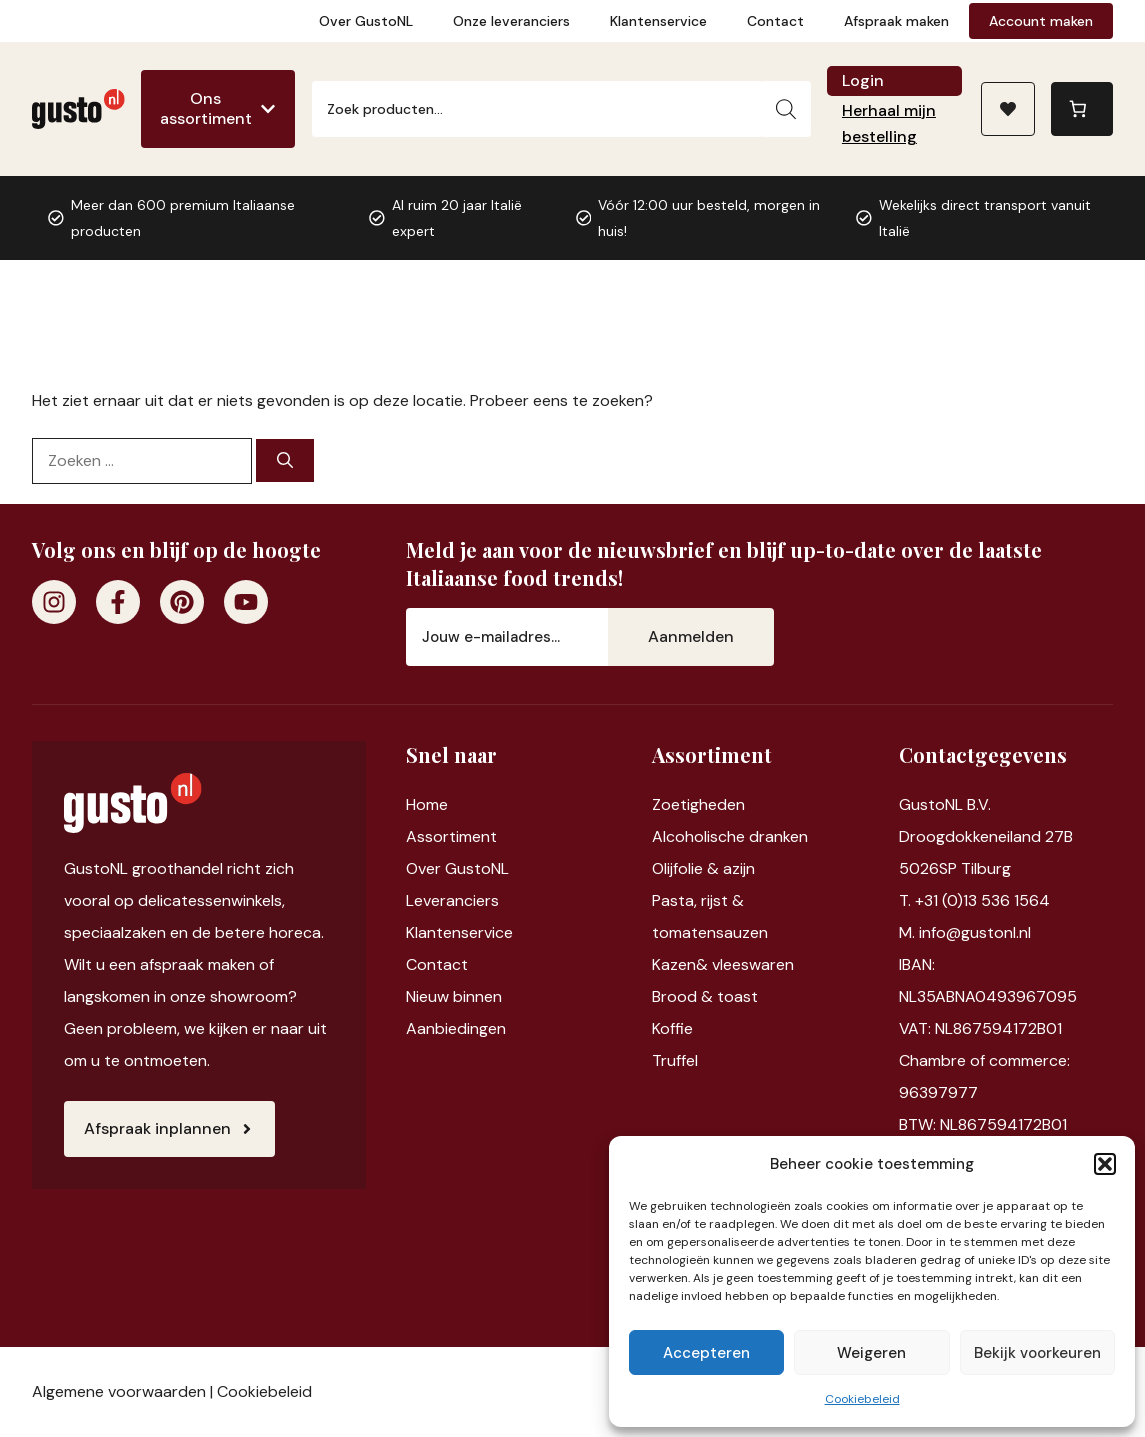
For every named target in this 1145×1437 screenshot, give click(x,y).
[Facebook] (118, 602)
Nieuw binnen (454, 996)
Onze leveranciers (511, 21)
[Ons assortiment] (218, 109)
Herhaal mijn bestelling (889, 123)
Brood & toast (705, 996)
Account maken (1041, 21)
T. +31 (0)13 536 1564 (974, 900)
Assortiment (451, 836)
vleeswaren (753, 964)
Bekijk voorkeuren (1037, 1353)
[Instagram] (54, 602)
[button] (1105, 1164)
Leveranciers (452, 900)
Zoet (669, 804)
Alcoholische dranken (730, 836)
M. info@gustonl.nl (965, 932)
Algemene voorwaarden (119, 1391)
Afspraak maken (896, 21)
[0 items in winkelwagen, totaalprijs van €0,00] (1082, 109)
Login (863, 80)
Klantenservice (658, 21)
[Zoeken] (786, 109)
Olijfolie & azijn (703, 868)
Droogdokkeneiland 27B (986, 836)
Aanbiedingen (456, 1028)
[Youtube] (246, 602)
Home (427, 804)
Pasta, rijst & (698, 900)
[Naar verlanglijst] (1008, 109)
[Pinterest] (182, 602)
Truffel (675, 1060)
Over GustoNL (366, 21)
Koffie (672, 1028)
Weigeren (871, 1353)
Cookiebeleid (862, 1399)
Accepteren (706, 1353)
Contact (775, 21)
